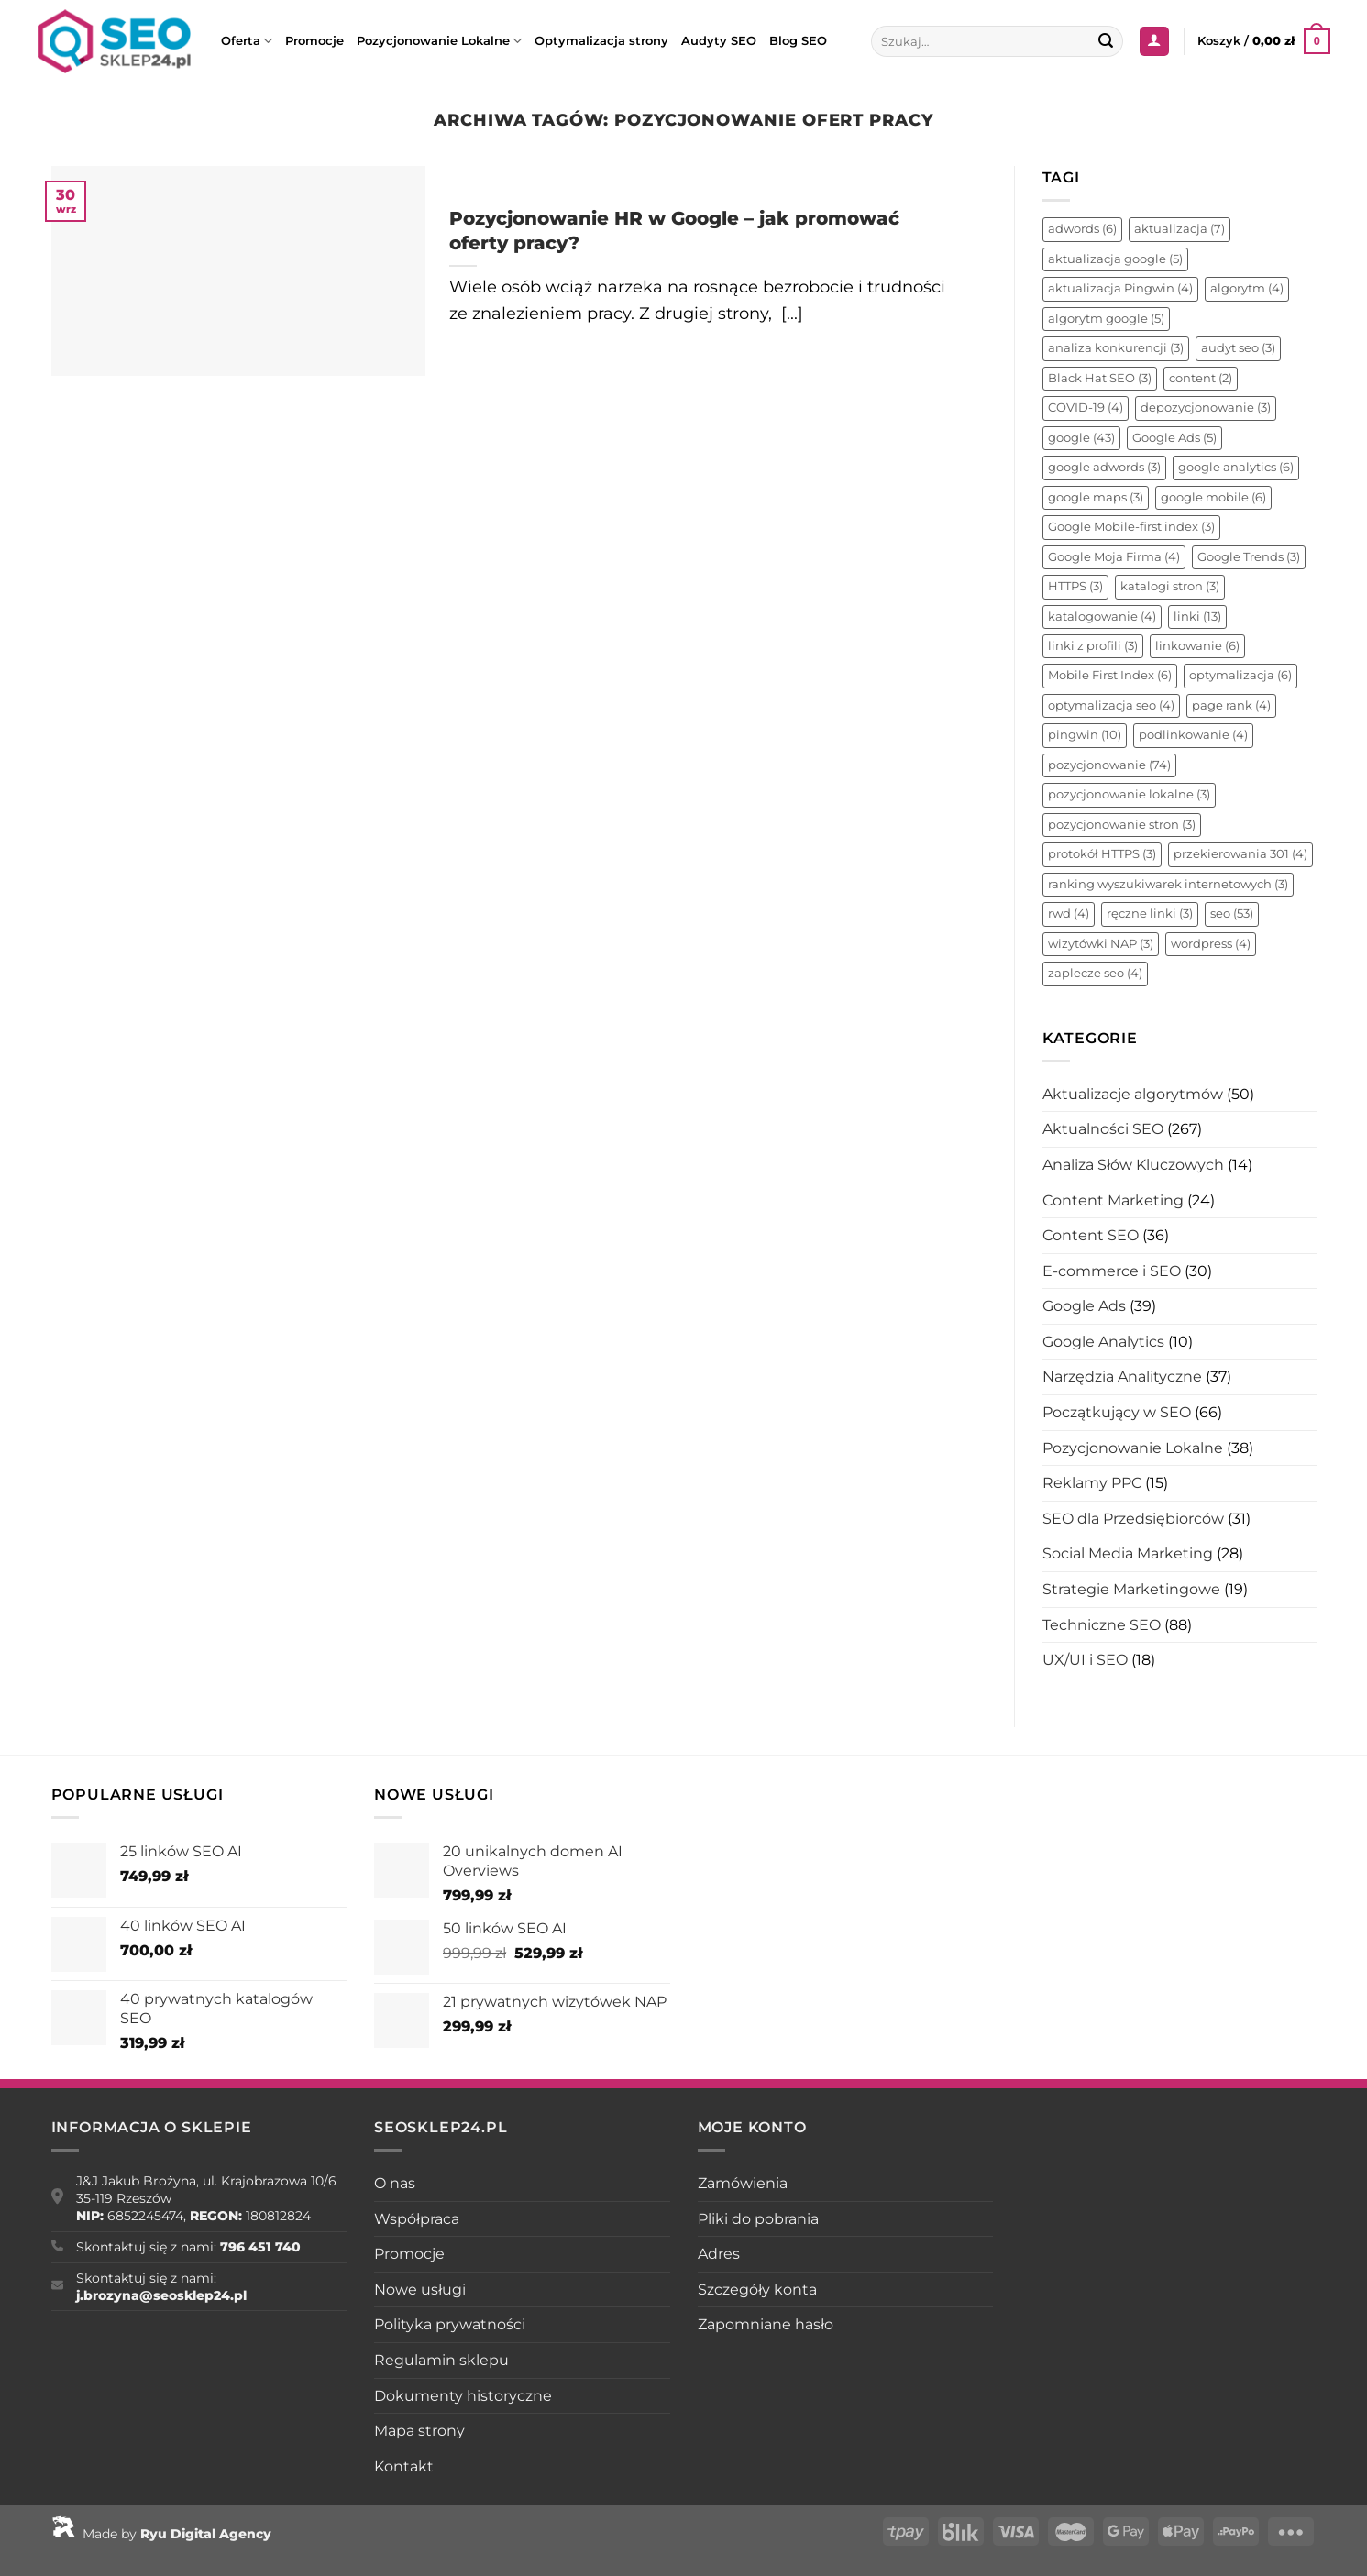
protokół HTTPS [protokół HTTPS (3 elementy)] (1102, 854)
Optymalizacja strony (601, 41)
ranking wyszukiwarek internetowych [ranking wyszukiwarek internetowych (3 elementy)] (1168, 884)
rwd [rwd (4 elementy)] (1068, 913)
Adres (719, 2253)
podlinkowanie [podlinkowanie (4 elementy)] (1193, 735)
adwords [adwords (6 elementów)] (1082, 229)
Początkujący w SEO (1116, 1412)
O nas (394, 2183)
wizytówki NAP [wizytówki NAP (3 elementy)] (1100, 944)
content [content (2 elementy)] (1200, 378)
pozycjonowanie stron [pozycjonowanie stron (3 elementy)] (1122, 824)
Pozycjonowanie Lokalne (439, 41)
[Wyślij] (1105, 41)
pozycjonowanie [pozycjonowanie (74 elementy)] (1109, 765)
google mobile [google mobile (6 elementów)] (1213, 497)
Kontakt (404, 2466)
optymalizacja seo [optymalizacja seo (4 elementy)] (1111, 705)
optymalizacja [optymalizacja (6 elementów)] (1240, 675)
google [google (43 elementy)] (1081, 438)
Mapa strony (419, 2430)
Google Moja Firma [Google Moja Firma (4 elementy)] (1114, 557)
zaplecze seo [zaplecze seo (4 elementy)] (1095, 973)
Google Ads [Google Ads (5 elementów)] (1174, 438)
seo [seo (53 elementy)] (1231, 913)
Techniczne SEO (1101, 1625)
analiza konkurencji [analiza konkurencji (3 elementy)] (1116, 348)
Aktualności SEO (1102, 1129)
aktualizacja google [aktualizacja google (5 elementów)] (1115, 259)
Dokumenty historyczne (463, 2396)
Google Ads (1084, 1306)
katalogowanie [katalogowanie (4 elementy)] (1102, 616)
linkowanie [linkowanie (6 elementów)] (1197, 646)
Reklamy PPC (1091, 1483)
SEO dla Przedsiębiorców (1133, 1518)
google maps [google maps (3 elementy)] (1095, 497)
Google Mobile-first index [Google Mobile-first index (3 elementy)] (1131, 527)
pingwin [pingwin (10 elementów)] (1084, 735)
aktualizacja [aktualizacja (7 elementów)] (1179, 229)
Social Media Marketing (1127, 1553)
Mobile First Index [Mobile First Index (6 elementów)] (1110, 675)
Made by (161, 2534)
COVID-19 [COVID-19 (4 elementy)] (1085, 407)
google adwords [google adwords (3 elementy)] (1104, 467)
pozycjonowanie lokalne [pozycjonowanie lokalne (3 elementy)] (1129, 794)
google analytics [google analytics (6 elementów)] (1236, 467)
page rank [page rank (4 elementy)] (1231, 705)
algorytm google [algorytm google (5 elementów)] (1106, 318)
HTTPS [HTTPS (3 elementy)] (1075, 586)
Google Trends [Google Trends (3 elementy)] (1248, 557)
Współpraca (416, 2219)
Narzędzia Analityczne (1122, 1376)
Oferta (246, 41)
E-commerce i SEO (1111, 1271)
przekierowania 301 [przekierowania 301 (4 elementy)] (1240, 854)
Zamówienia (743, 2183)
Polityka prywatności (449, 2324)
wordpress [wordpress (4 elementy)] (1211, 944)
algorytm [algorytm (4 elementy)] (1247, 288)
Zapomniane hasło (765, 2324)
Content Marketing (1113, 1200)
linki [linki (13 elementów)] (1197, 616)
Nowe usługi (420, 2289)
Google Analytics (1103, 1341)
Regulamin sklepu (441, 2360)
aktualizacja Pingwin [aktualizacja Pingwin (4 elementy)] (1120, 288)
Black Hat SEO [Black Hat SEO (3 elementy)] (1100, 378)
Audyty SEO (718, 41)
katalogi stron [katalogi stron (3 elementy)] (1169, 586)
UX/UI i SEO (1085, 1659)
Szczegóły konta (757, 2289)
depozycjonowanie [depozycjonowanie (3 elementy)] (1206, 407)
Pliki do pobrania (758, 2219)
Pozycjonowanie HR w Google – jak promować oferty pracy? (674, 229)
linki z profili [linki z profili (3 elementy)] (1093, 646)
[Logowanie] (1154, 42)
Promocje (314, 41)
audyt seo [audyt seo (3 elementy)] (1238, 348)
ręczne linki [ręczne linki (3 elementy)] (1150, 913)
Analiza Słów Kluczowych (1133, 1164)
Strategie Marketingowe (1131, 1589)
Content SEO (1090, 1235)
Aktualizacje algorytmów (1132, 1094)
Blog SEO (798, 41)
